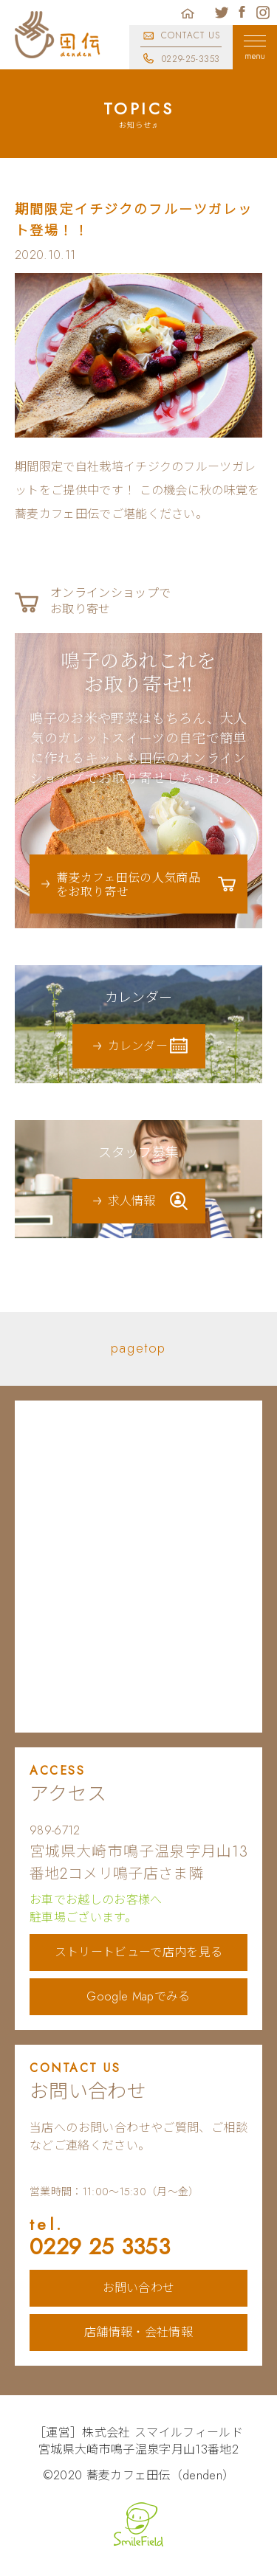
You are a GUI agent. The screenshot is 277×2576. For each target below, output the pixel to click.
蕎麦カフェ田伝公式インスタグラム (263, 12)
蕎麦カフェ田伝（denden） (160, 2475)
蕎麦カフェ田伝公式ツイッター (221, 12)
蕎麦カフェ (57, 34)
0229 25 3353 (138, 2238)
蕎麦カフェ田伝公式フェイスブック (242, 12)
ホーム (187, 12)
